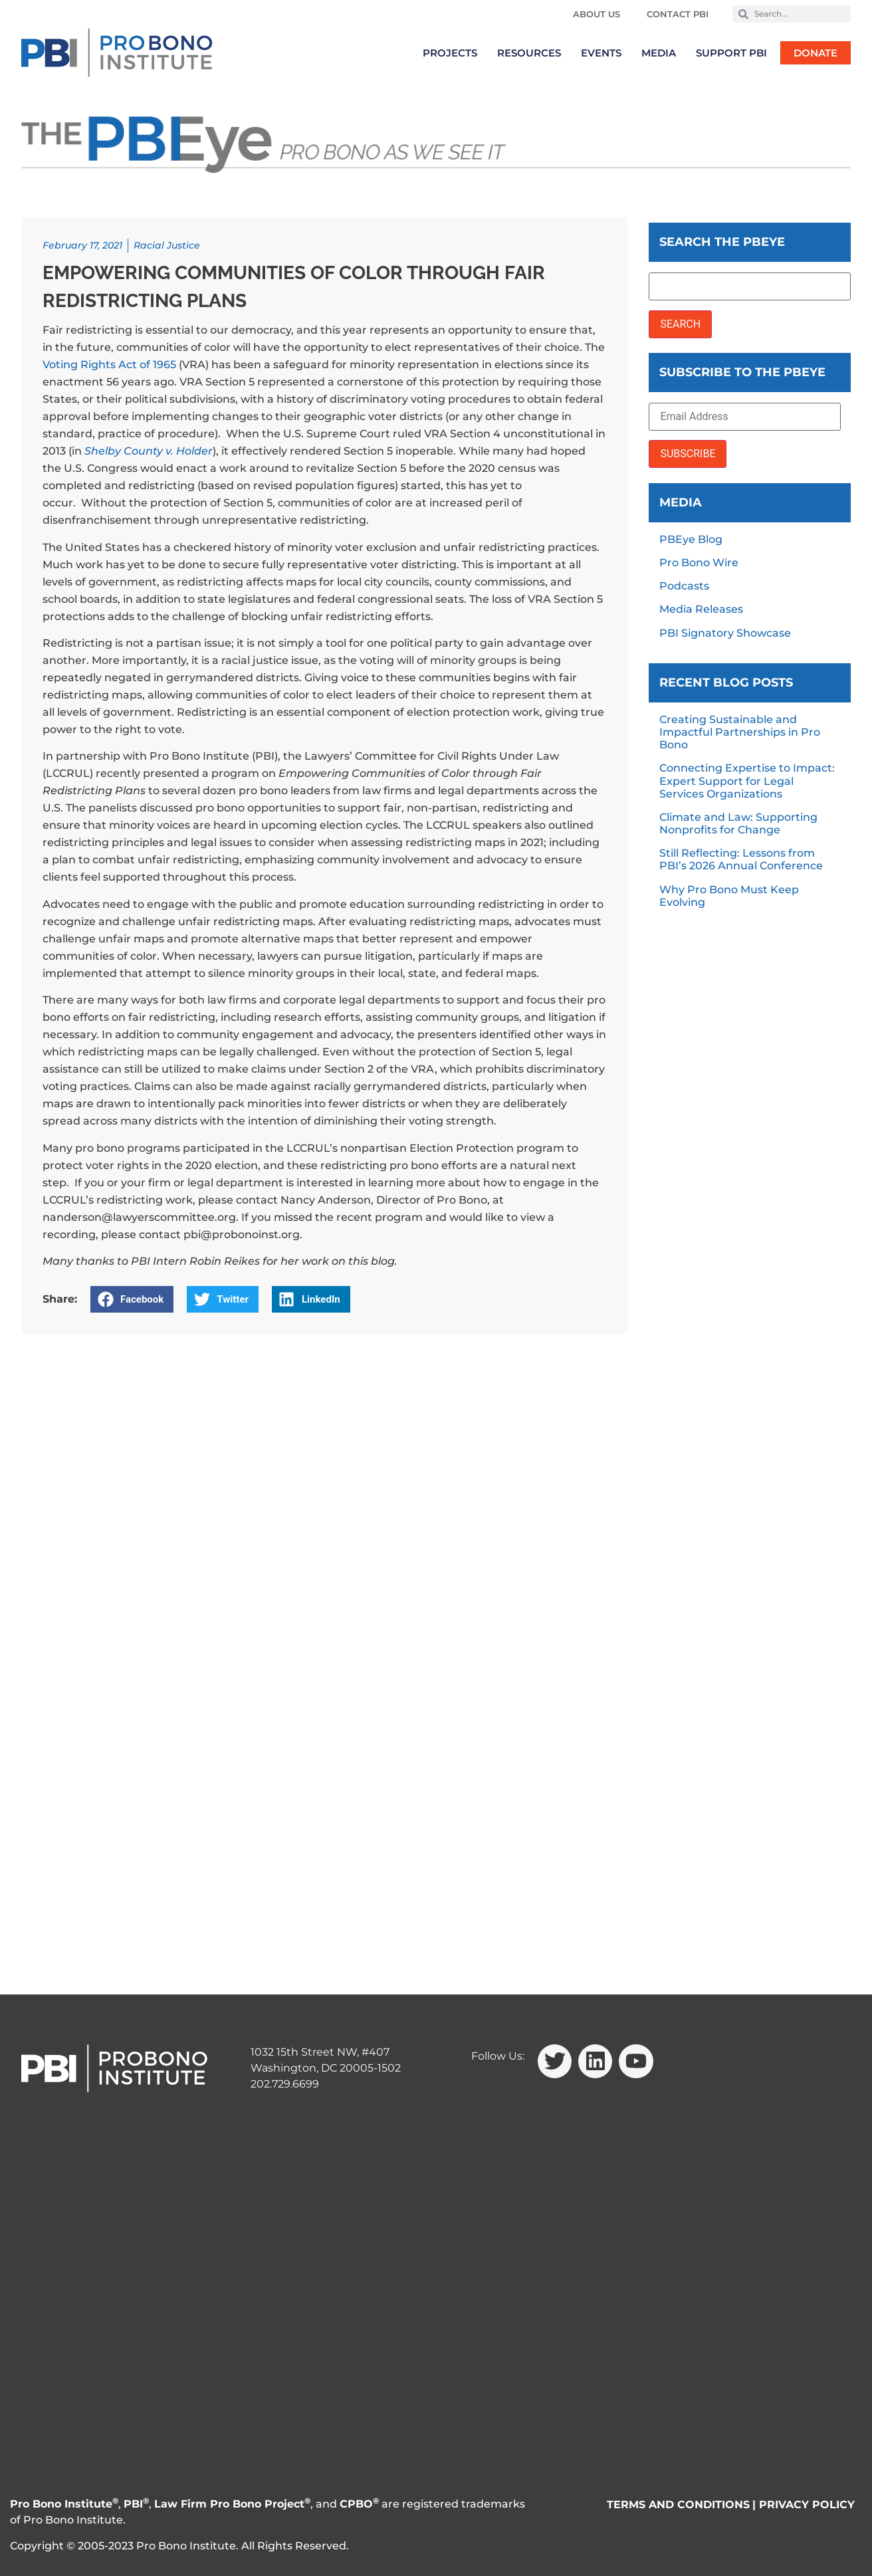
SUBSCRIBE (687, 453)
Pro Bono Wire (698, 562)
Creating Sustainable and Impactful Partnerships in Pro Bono (739, 732)
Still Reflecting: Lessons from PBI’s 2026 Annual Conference (741, 859)
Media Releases (701, 609)
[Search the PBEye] (750, 286)
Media (658, 53)
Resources (529, 53)
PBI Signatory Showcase (725, 633)
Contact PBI (677, 14)
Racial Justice (167, 245)
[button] (131, 1299)
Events (601, 53)
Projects (450, 53)
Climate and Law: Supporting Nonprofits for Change (738, 823)
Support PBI (731, 53)
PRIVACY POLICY (807, 2504)
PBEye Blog (690, 539)
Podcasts (684, 586)
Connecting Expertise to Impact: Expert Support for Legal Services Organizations (747, 781)
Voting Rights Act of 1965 (109, 364)
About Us (596, 14)
